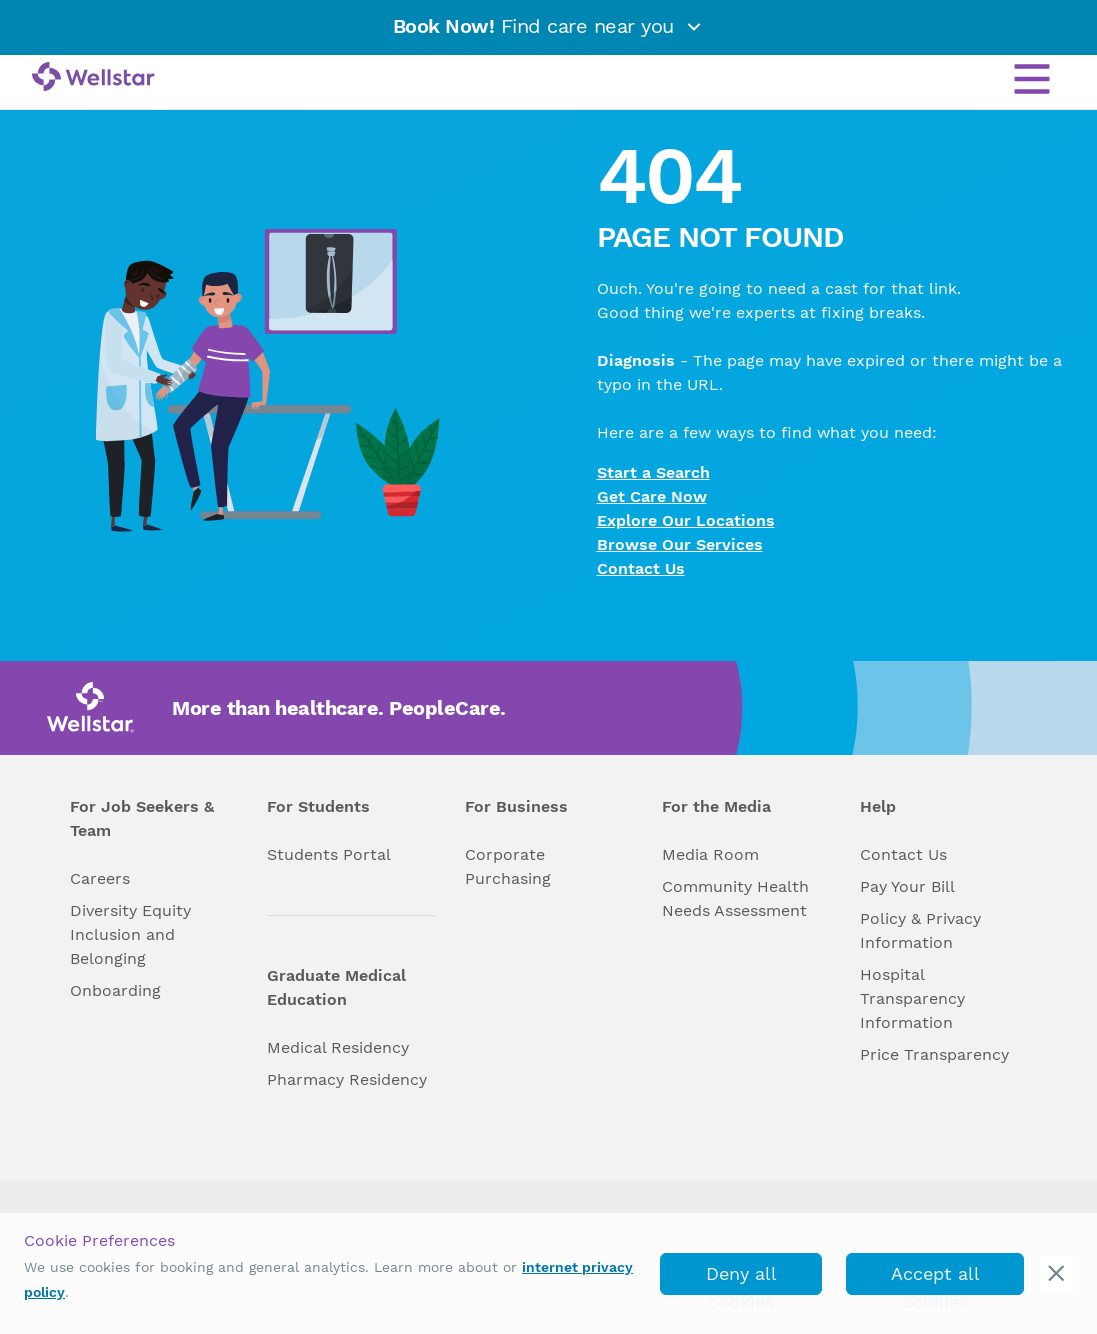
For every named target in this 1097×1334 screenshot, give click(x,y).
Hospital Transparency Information (912, 998)
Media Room (710, 854)
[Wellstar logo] (93, 78)
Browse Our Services (680, 544)
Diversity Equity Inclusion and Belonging (130, 934)
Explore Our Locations (686, 520)
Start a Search (653, 472)
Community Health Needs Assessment (735, 898)
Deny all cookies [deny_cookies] (741, 1279)
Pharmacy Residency (347, 1079)
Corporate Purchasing (508, 866)
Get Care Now (652, 496)
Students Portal (329, 854)
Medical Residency (338, 1047)
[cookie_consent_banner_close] (1056, 1273)
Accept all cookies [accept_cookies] (935, 1279)
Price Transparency (934, 1054)
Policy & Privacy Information (920, 930)
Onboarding (115, 990)
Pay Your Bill (907, 886)
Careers (100, 878)
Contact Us (641, 568)
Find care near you (549, 26)
